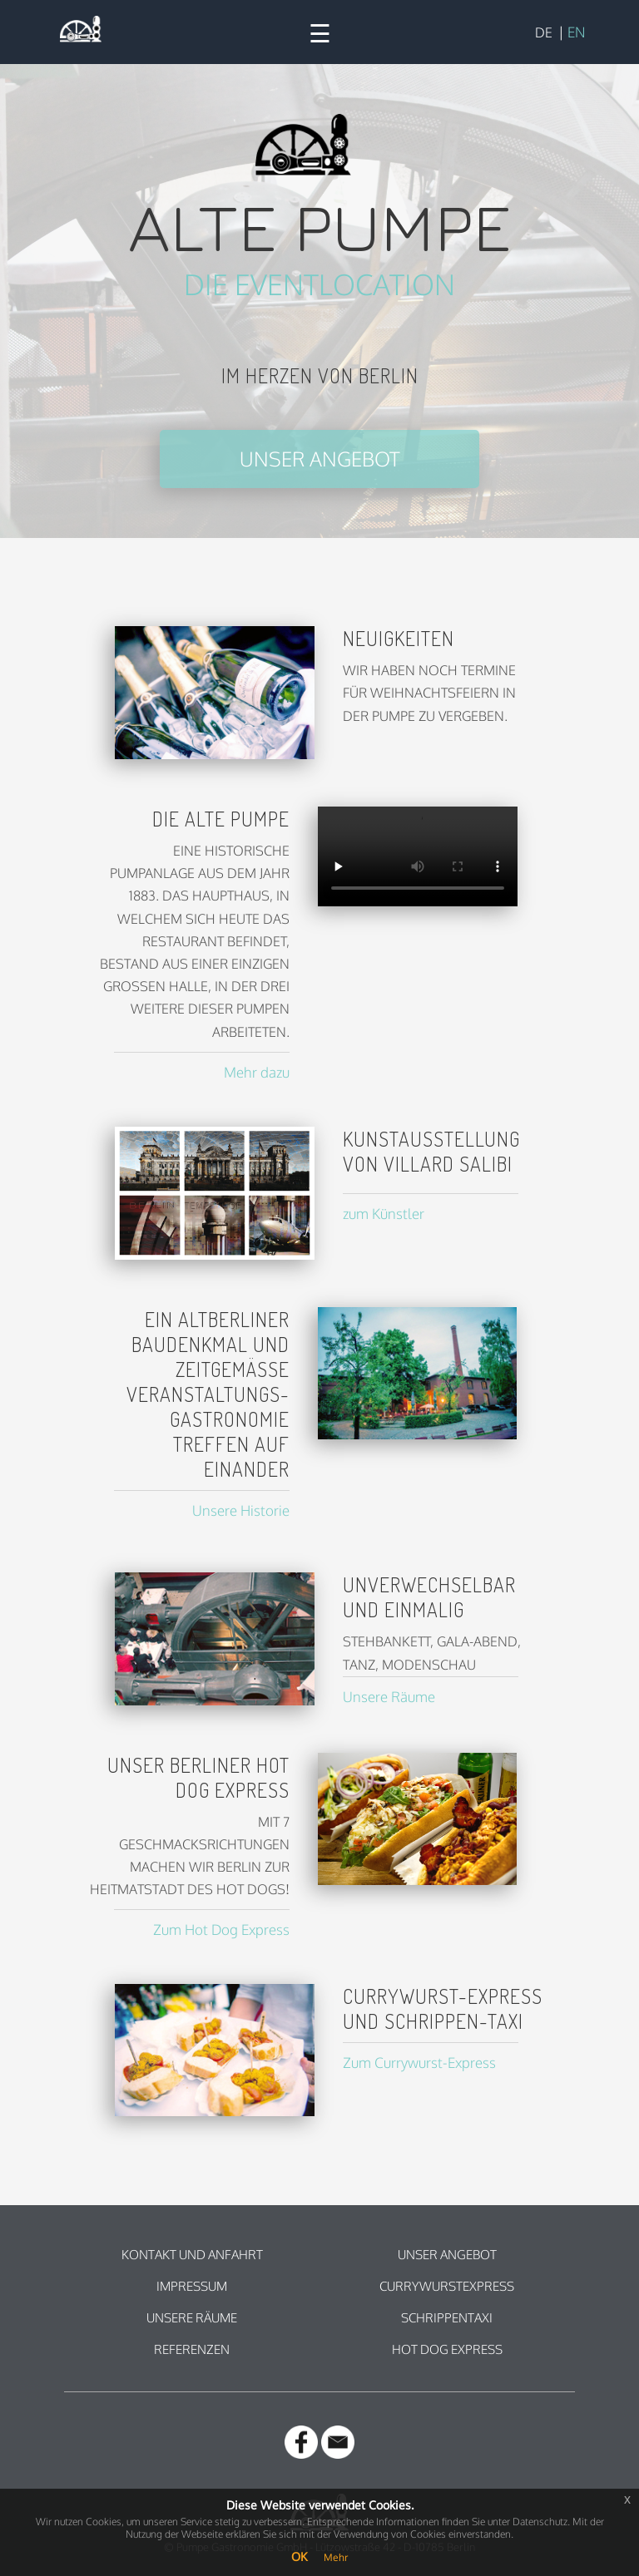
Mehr (336, 2557)
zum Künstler (383, 1213)
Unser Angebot (320, 458)
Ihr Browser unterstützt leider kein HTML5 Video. (418, 856)
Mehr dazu (257, 1072)
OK (299, 2556)
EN (576, 32)
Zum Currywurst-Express (419, 2062)
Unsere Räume (389, 1696)
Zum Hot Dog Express (221, 1929)
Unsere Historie (241, 1510)
